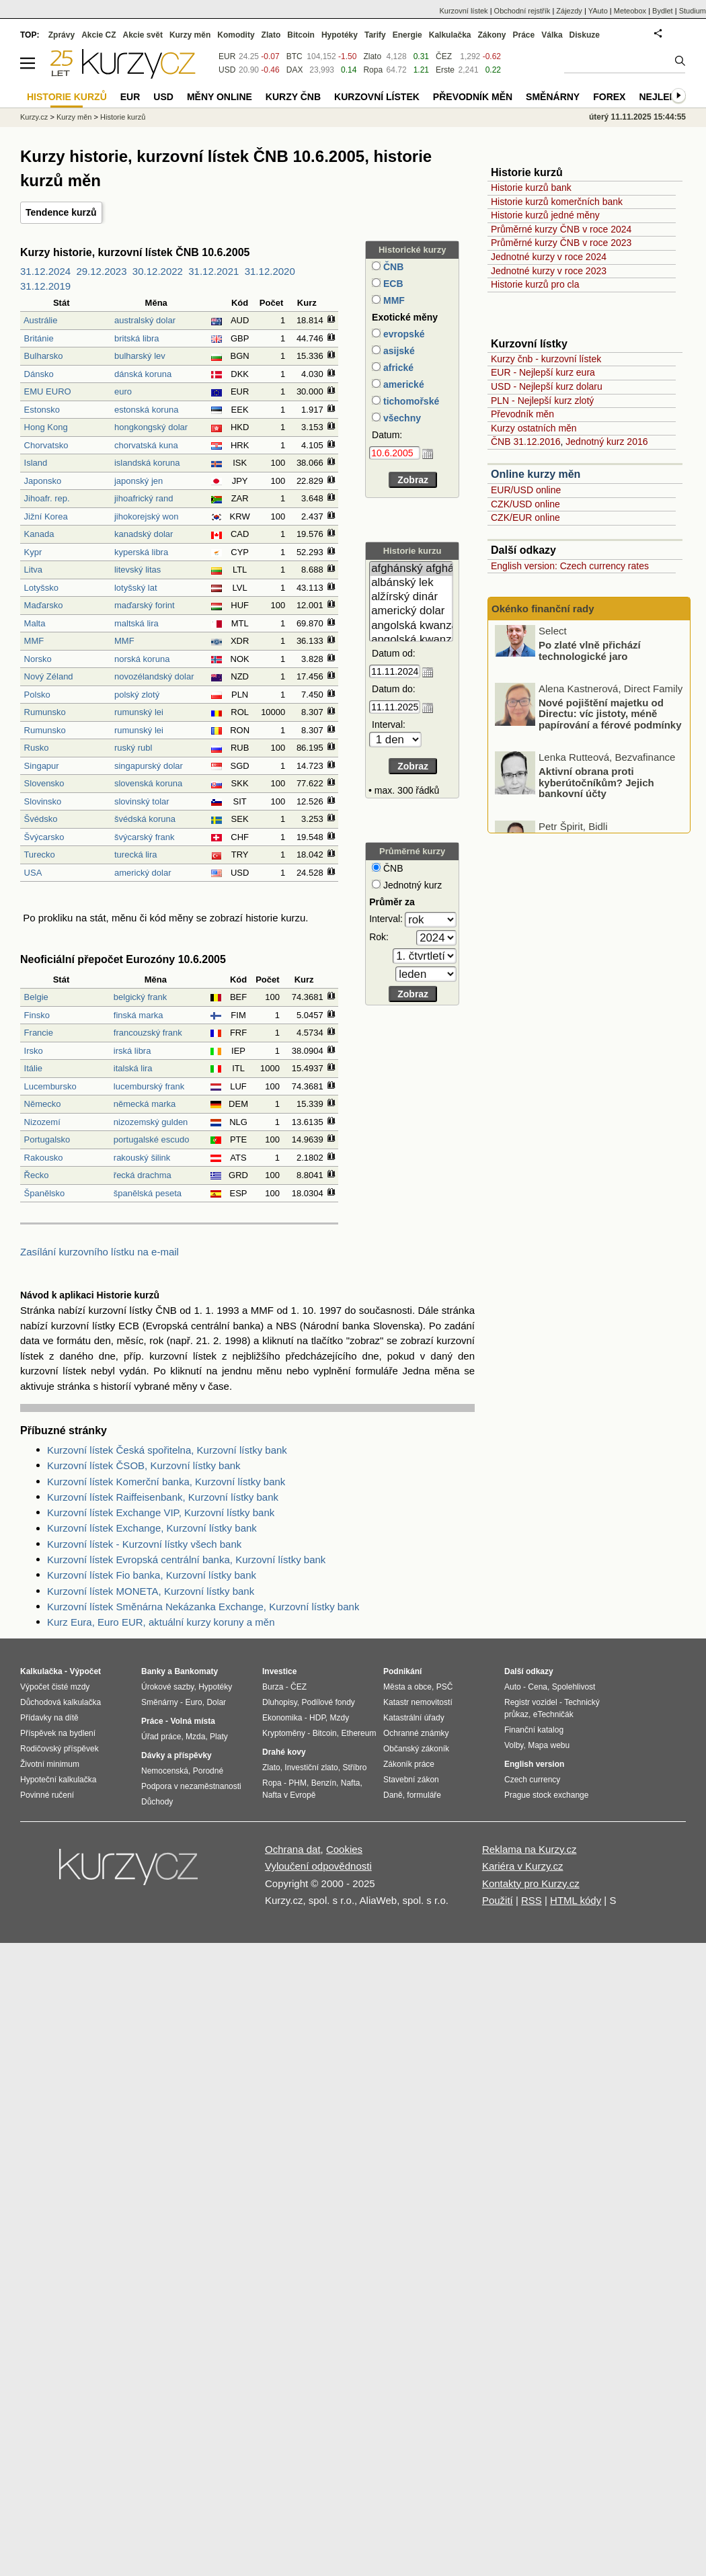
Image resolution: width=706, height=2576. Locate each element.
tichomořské (410, 401)
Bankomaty (196, 1671)
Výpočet (85, 1671)
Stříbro (354, 1767)
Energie (407, 35)
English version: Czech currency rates (570, 565)
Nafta (350, 1783)
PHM (297, 1783)
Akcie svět (143, 35)
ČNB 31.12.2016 (526, 441)
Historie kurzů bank (531, 187)
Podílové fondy (327, 1702)
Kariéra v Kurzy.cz (522, 1866)
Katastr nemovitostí (418, 1702)
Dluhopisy (279, 1702)
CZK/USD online (525, 504)
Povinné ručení (47, 1795)
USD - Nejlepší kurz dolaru (546, 386)
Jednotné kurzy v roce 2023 (548, 270)
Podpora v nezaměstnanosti (191, 1786)
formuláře (424, 1795)
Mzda (195, 1736)
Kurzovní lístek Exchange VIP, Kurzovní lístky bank (160, 1512)
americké (402, 384)
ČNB (392, 266)
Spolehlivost (574, 1687)
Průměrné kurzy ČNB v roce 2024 (561, 229)
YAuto (598, 11)
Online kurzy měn (535, 474)
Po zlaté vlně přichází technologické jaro (590, 662)
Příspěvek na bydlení (57, 1733)
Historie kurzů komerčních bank (557, 201)
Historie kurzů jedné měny (545, 215)
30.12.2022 (157, 271)
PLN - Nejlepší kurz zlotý (542, 400)
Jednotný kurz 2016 (606, 441)
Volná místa (192, 1721)
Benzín (323, 1783)
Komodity (235, 35)
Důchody (157, 1801)
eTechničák (553, 1714)
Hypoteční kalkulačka (58, 1779)
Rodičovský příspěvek (59, 1748)
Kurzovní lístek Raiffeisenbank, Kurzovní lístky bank (162, 1497)
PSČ (444, 1687)
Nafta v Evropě (288, 1795)
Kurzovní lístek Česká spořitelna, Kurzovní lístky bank (167, 1450)
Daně (393, 1795)
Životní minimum (49, 1764)
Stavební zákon (411, 1779)
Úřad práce (161, 1736)
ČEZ (444, 56)
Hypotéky (339, 35)
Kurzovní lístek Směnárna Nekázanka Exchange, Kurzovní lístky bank (203, 1606)
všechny (401, 418)
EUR (227, 56)
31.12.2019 (45, 286)
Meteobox (630, 11)
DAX (294, 70)
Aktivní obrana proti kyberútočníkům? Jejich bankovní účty (596, 794)
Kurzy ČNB (293, 96)
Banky (153, 1671)
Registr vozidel (530, 1702)
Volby (513, 1745)
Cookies (344, 1849)
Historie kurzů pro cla (535, 284)
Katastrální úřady (413, 1717)
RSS (531, 1900)
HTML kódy (575, 1900)
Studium (692, 11)
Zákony (491, 35)
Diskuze (585, 35)
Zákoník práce (408, 1764)
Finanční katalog (533, 1730)
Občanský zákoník (416, 1748)
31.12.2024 (45, 271)
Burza (272, 1687)
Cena (537, 1687)
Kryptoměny (283, 1733)
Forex (609, 96)
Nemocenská (164, 1771)
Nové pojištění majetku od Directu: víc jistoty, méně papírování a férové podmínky (610, 725)
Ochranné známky (415, 1733)
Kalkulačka (450, 35)
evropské (402, 334)
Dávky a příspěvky (176, 1755)
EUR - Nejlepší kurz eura (543, 372)
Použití (497, 1900)
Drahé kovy (284, 1752)
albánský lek (411, 583)
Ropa (373, 70)
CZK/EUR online (525, 517)
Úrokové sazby (167, 1687)
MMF (393, 300)
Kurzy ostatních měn (534, 428)
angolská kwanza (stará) (411, 640)
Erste (445, 70)
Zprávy (61, 35)
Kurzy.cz (34, 117)
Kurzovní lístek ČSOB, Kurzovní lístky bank (144, 1465)
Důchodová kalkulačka (60, 1702)
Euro (193, 1702)
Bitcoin (301, 35)
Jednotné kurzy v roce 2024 (548, 256)
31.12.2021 (213, 271)
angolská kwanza (411, 626)
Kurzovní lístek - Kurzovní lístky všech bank (144, 1544)
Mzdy (340, 1717)
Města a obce (407, 1687)
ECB (392, 283)
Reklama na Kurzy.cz (529, 1849)
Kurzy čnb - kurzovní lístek (546, 359)
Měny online (219, 96)
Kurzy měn (189, 35)
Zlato (372, 56)
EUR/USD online (526, 490)
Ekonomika (282, 1717)
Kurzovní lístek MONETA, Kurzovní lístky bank (150, 1591)
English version (534, 1764)
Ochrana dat (293, 1849)
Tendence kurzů (61, 212)
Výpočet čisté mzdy (54, 1687)
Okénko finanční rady (543, 608)
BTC (294, 56)
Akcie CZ (98, 35)
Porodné (208, 1771)
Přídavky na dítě (49, 1717)
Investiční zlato (311, 1767)
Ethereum (358, 1733)
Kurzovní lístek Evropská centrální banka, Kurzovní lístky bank (186, 1559)
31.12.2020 (270, 271)
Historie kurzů (122, 117)
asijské (398, 350)
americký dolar (411, 611)
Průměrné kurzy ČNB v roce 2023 (561, 242)
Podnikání (402, 1671)
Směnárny (553, 96)
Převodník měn (522, 414)
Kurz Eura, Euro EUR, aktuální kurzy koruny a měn (160, 1622)
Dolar (216, 1702)
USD (227, 70)
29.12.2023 (101, 271)
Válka (551, 35)
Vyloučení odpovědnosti (318, 1866)
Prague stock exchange (546, 1795)
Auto (512, 1687)
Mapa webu (549, 1745)
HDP (317, 1717)
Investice (279, 1671)
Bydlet (662, 11)
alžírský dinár (411, 597)
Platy (219, 1736)
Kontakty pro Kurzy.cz (531, 1883)
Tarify (375, 35)
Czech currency (532, 1779)
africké (397, 367)
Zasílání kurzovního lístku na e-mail (99, 1251)
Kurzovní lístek (463, 11)
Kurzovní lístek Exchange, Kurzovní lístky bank (152, 1528)
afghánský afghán (411, 569)
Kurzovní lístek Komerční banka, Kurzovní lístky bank (166, 1481)
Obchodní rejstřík (522, 11)
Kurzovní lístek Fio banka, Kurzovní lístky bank (151, 1575)
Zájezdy (569, 11)
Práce (524, 35)
